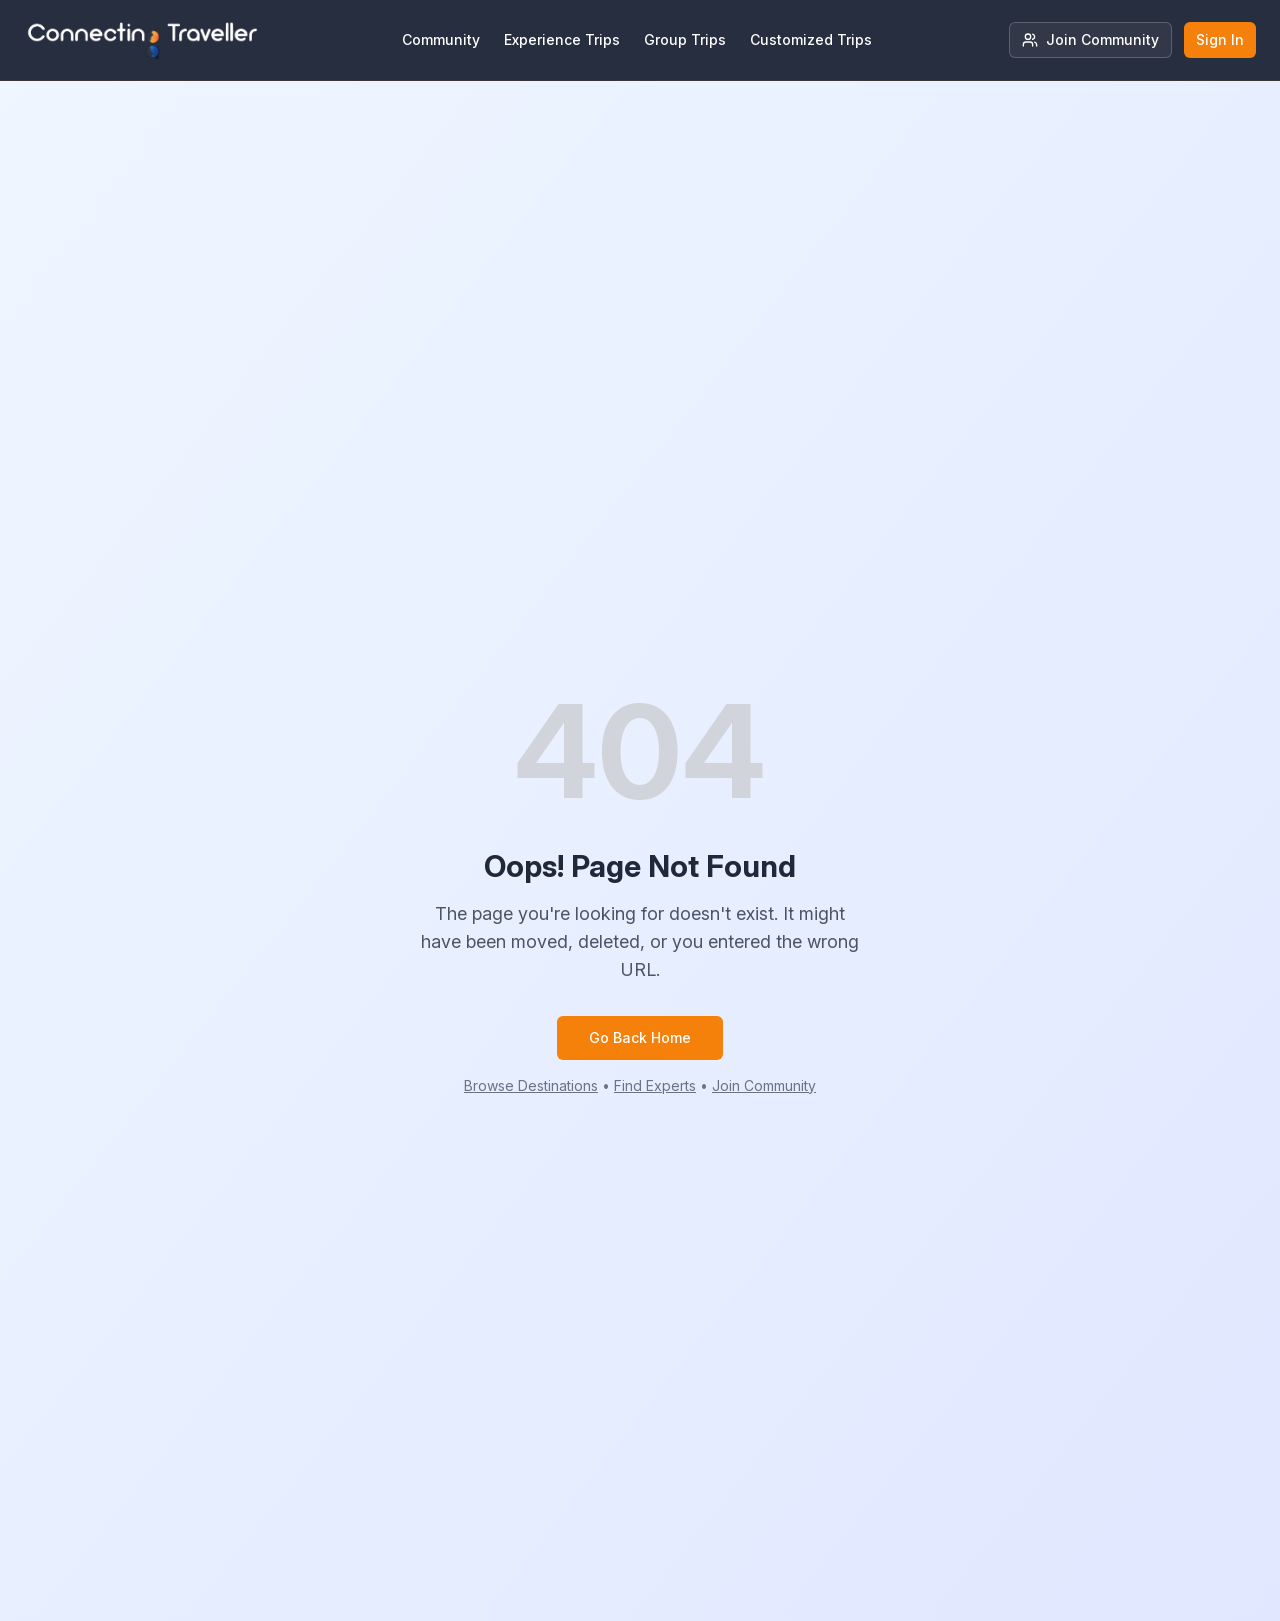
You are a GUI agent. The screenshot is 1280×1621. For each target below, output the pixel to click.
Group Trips (685, 39)
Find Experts (655, 1085)
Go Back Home (640, 1037)
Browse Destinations (531, 1085)
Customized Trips (811, 39)
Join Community (1090, 39)
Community (441, 39)
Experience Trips (562, 39)
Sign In (1220, 39)
